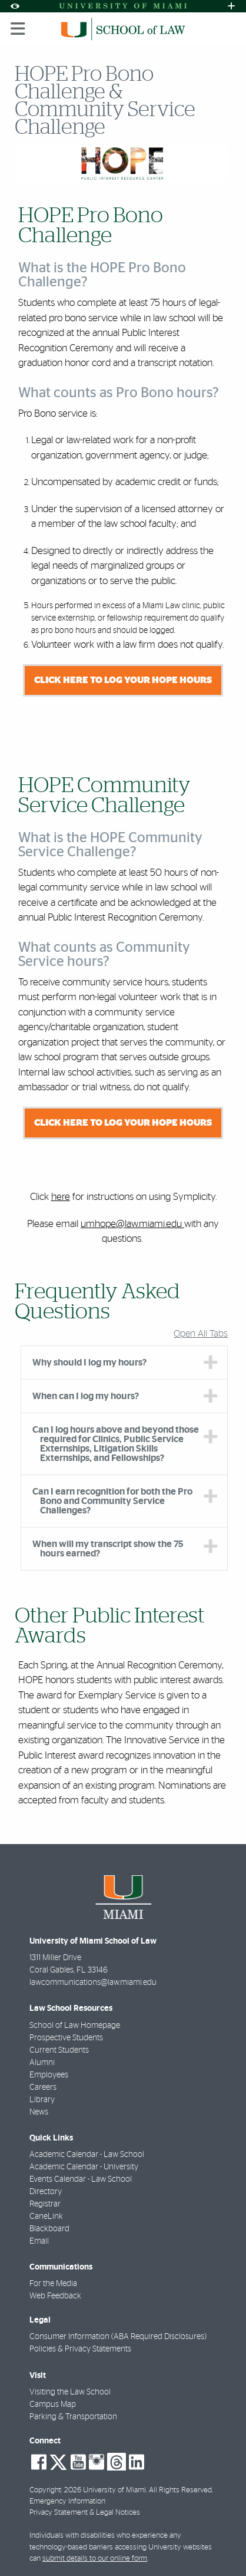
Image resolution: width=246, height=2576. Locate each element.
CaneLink (46, 2216)
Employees (48, 2075)
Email (39, 2241)
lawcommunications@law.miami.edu (93, 1982)
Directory (45, 2192)
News (38, 2112)
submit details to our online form (94, 2558)
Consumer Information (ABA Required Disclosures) (118, 2337)
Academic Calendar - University (83, 2167)
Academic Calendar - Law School (86, 2154)
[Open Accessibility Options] (14, 6)
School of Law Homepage (74, 2025)
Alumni (42, 2063)
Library (42, 2100)
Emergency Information (67, 2501)
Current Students (59, 2050)
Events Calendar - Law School (80, 2179)
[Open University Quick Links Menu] (231, 6)
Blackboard (49, 2229)
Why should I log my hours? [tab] (89, 1362)
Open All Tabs (201, 1333)
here (60, 1197)
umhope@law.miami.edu (132, 1224)
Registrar (45, 2204)
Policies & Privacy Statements (80, 2349)
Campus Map (52, 2404)
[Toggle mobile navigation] (18, 29)
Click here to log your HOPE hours (123, 680)
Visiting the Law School (70, 2392)
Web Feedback (55, 2296)
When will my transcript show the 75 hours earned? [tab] (108, 1548)
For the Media (53, 2284)
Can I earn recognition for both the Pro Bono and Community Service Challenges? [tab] (112, 1501)
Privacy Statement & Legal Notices (84, 2512)
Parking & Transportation (73, 2417)
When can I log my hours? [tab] (85, 1396)
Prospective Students (66, 2038)
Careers (42, 2087)
